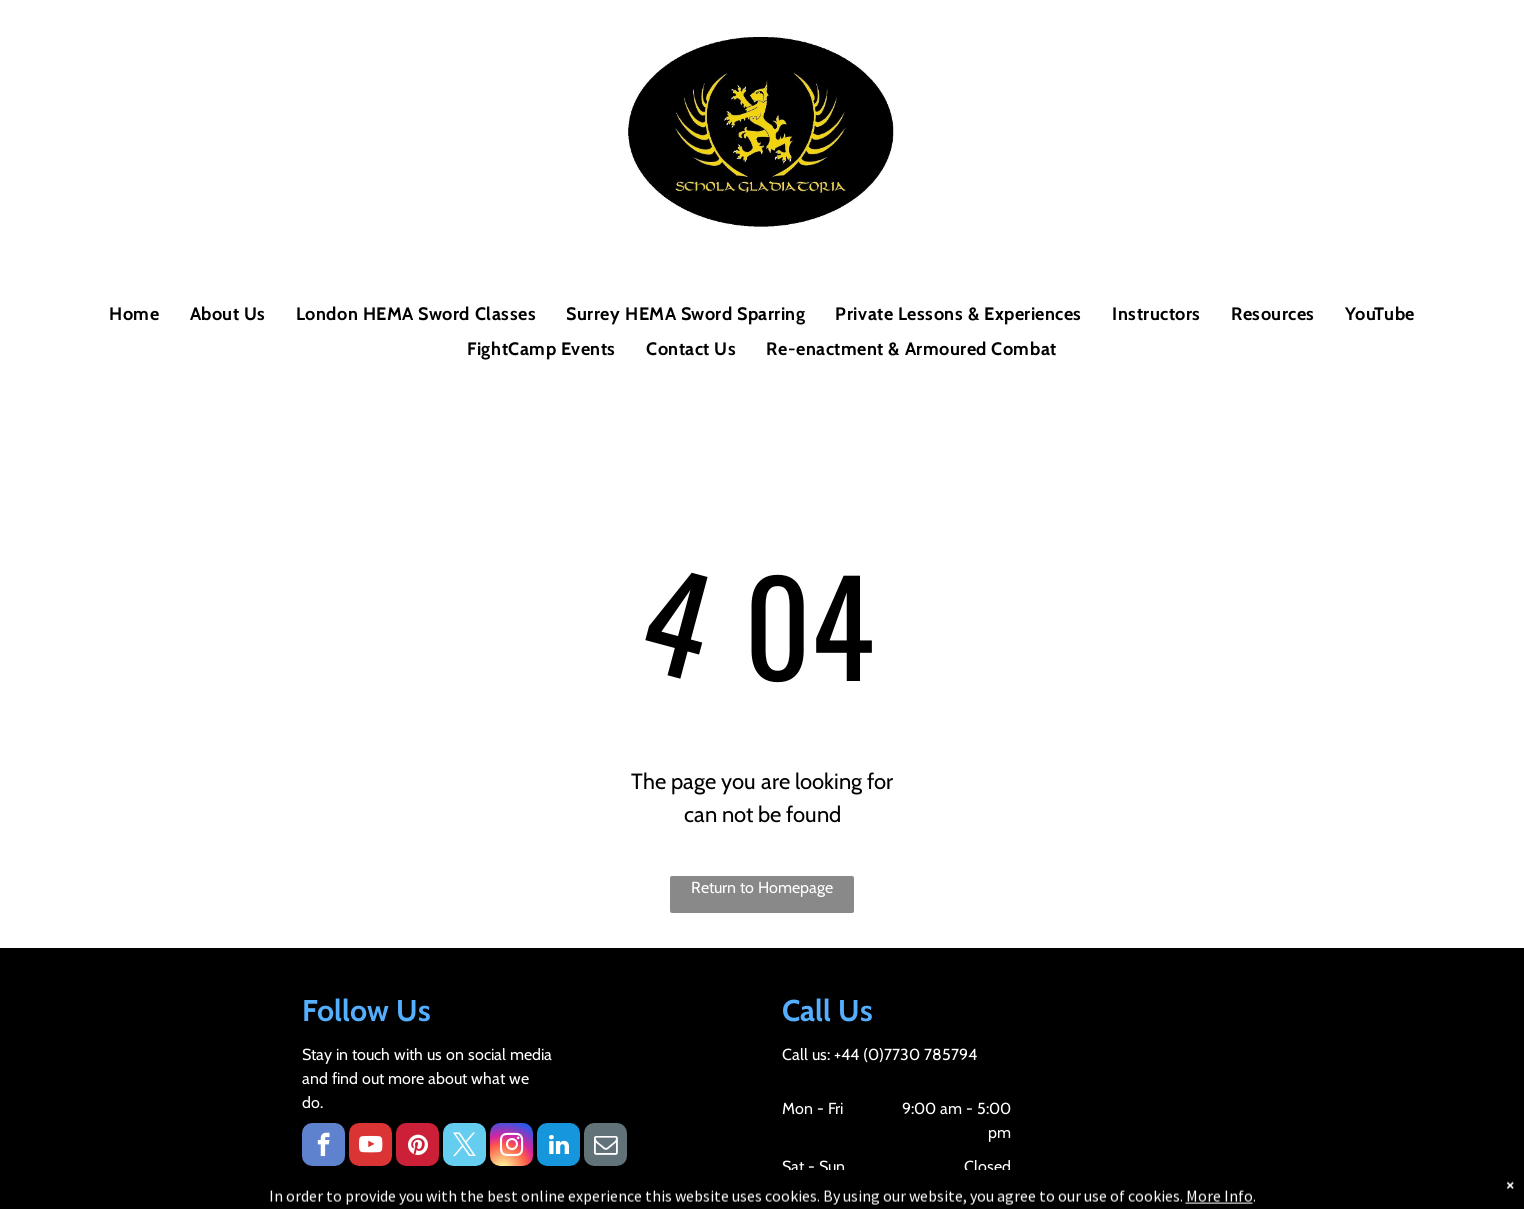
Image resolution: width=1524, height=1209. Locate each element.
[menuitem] (134, 314)
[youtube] (370, 1147)
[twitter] (464, 1147)
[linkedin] (558, 1147)
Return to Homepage (762, 887)
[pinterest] (417, 1147)
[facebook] (323, 1147)
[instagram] (511, 1147)
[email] (605, 1147)
